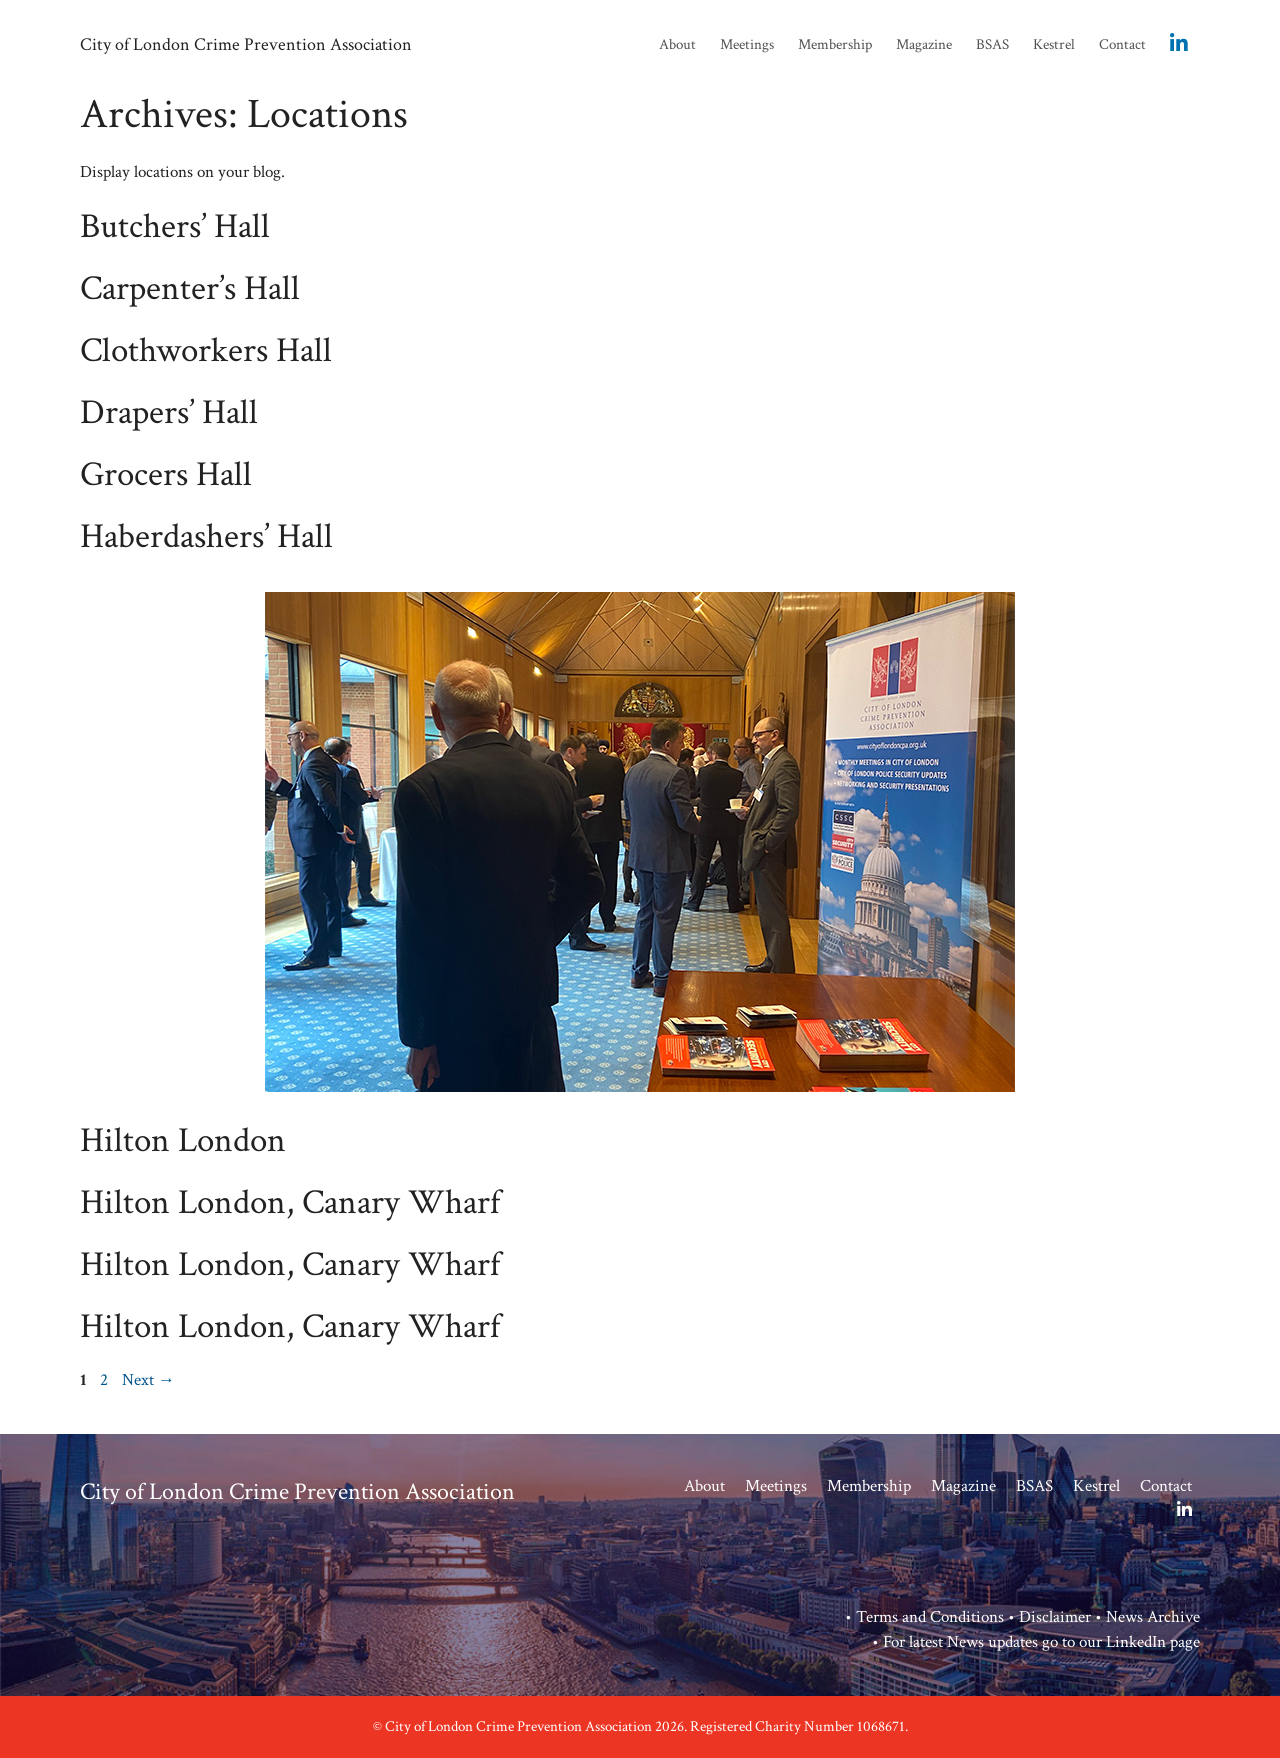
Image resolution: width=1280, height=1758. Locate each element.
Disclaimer (1055, 1617)
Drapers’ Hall (169, 412)
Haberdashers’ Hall (206, 536)
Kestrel (1054, 44)
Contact (1122, 44)
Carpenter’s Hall (190, 288)
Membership (835, 44)
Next (148, 1380)
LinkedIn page (1153, 1642)
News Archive (1153, 1617)
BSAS (992, 44)
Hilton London (183, 1140)
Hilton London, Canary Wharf (290, 1202)
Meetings (747, 44)
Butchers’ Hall (175, 226)
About (677, 44)
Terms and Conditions (930, 1617)
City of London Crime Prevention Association (246, 44)
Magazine (924, 44)
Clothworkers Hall (206, 350)
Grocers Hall (166, 474)
